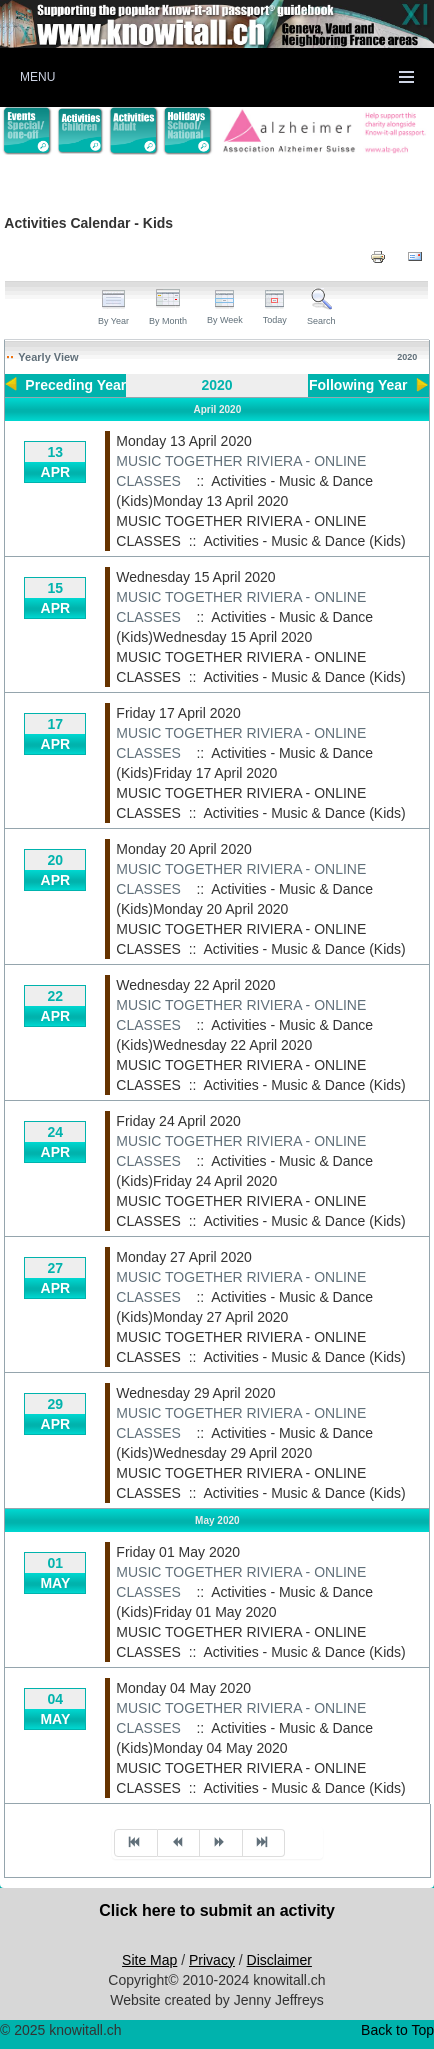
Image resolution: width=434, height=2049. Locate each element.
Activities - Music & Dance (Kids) (305, 541)
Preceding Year (75, 385)
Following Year (358, 385)
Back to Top (397, 2030)
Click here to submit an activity (217, 1910)
